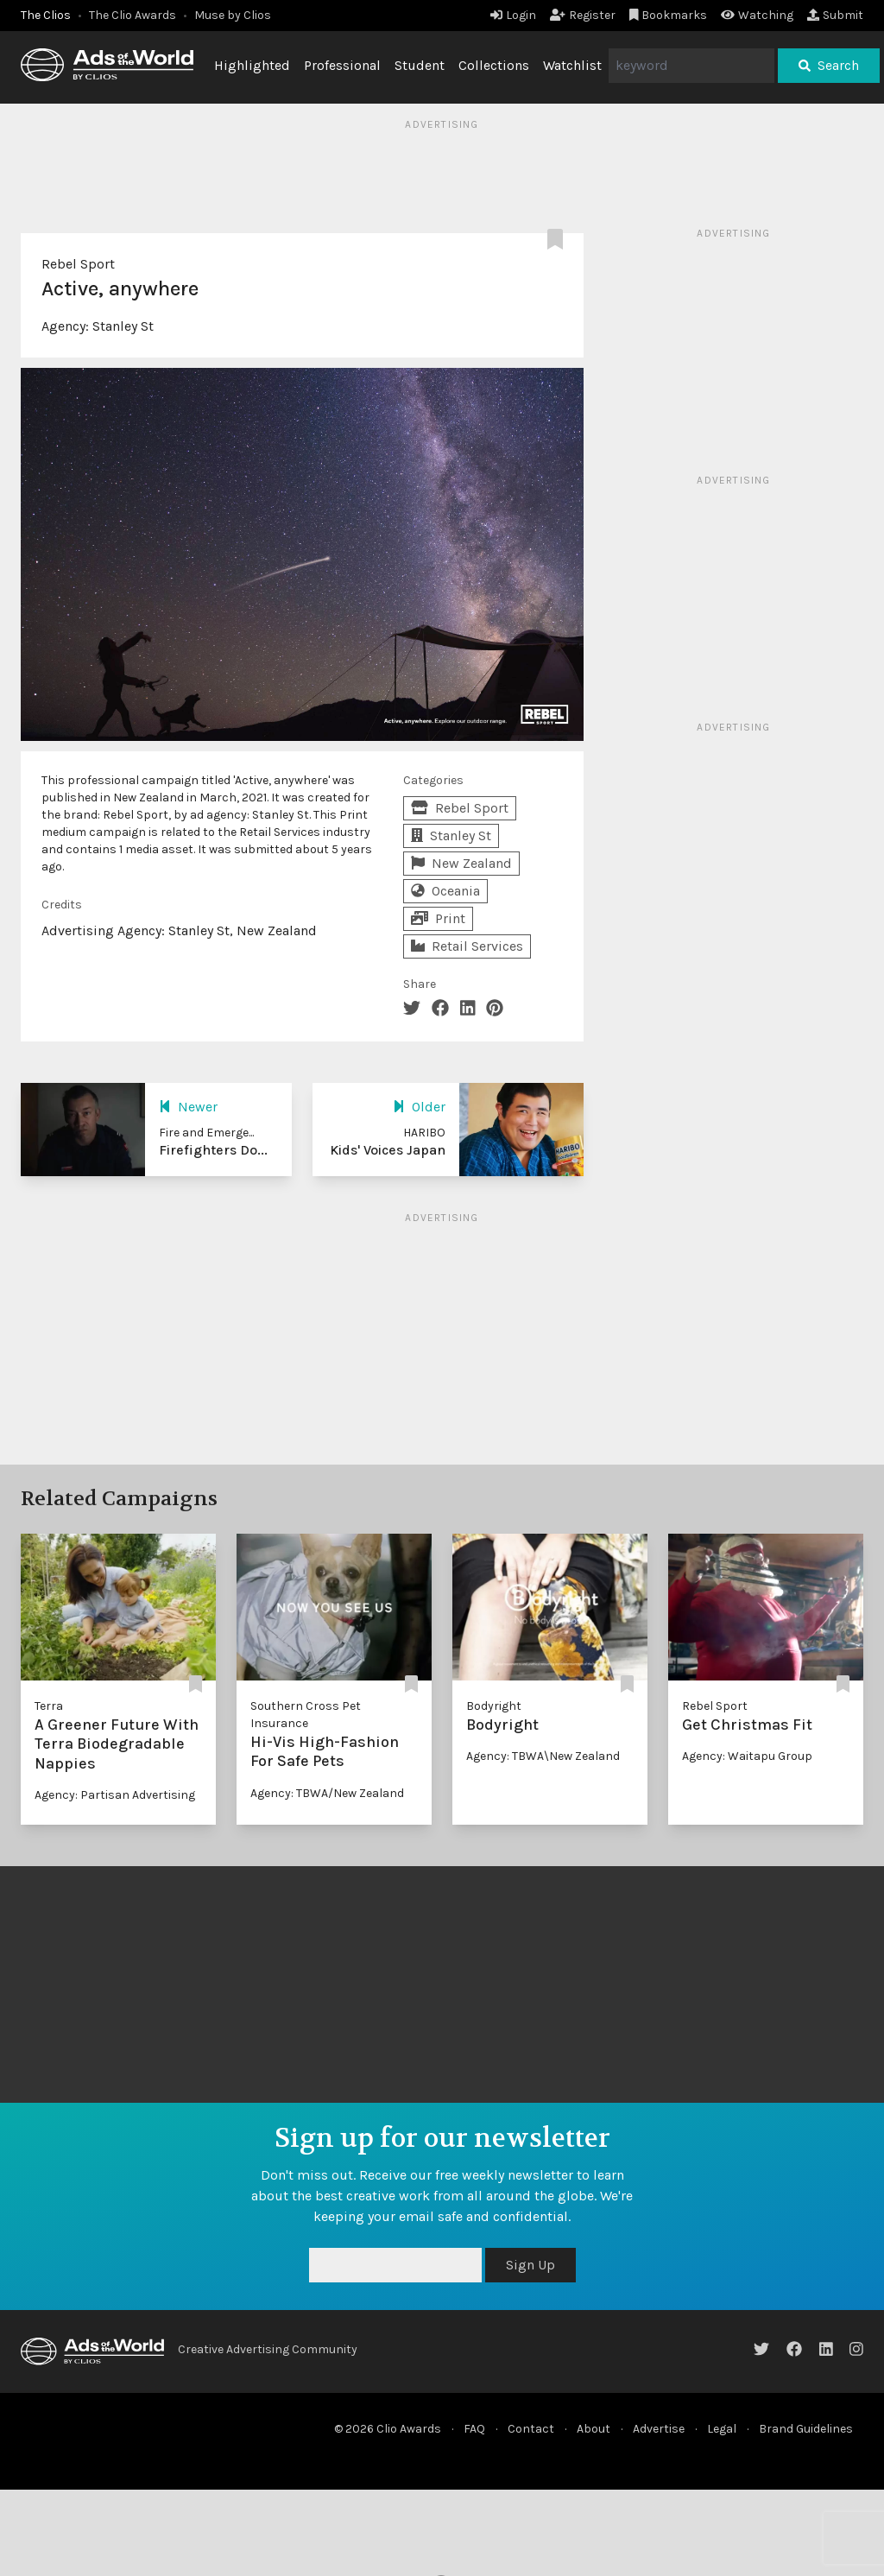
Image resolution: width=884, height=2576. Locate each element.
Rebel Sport (78, 264)
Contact (531, 2428)
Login (513, 15)
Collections (493, 65)
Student (420, 65)
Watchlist (572, 65)
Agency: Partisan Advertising (115, 1795)
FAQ (474, 2428)
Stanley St (123, 326)
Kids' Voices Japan (387, 1150)
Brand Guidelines (806, 2428)
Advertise (659, 2428)
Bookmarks (668, 15)
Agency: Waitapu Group (747, 1756)
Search (829, 65)
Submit (835, 15)
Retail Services (467, 946)
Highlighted (252, 65)
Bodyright (493, 1706)
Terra (49, 1706)
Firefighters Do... (213, 1150)
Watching (757, 15)
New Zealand (461, 863)
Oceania (445, 891)
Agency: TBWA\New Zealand (543, 1756)
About (593, 2428)
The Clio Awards (132, 15)
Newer (188, 1106)
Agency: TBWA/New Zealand (327, 1793)
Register (583, 15)
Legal (721, 2428)
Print (438, 918)
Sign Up (530, 2264)
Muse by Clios (232, 15)
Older (419, 1106)
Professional (342, 65)
